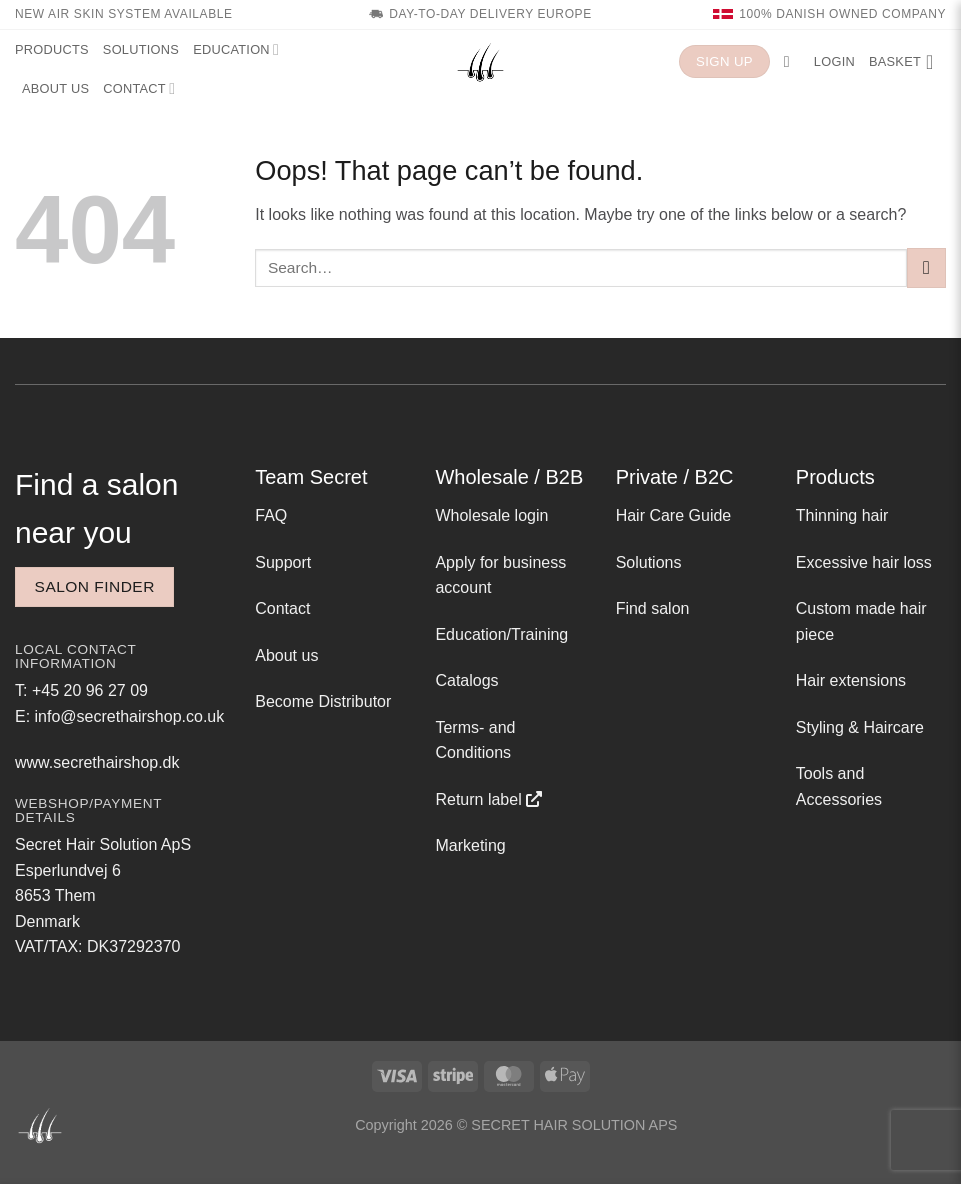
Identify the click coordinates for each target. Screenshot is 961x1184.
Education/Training (501, 634)
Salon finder (95, 586)
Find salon (653, 608)
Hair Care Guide (674, 515)
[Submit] (926, 267)
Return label (478, 799)
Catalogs (466, 680)
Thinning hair (842, 515)
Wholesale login (491, 515)
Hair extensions (851, 680)
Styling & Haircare (860, 727)
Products (52, 49)
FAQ (271, 515)
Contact (139, 88)
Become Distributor (323, 701)
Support (283, 562)
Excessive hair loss (864, 562)
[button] (792, 61)
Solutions (141, 49)
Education (236, 49)
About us (55, 88)
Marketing (470, 845)
